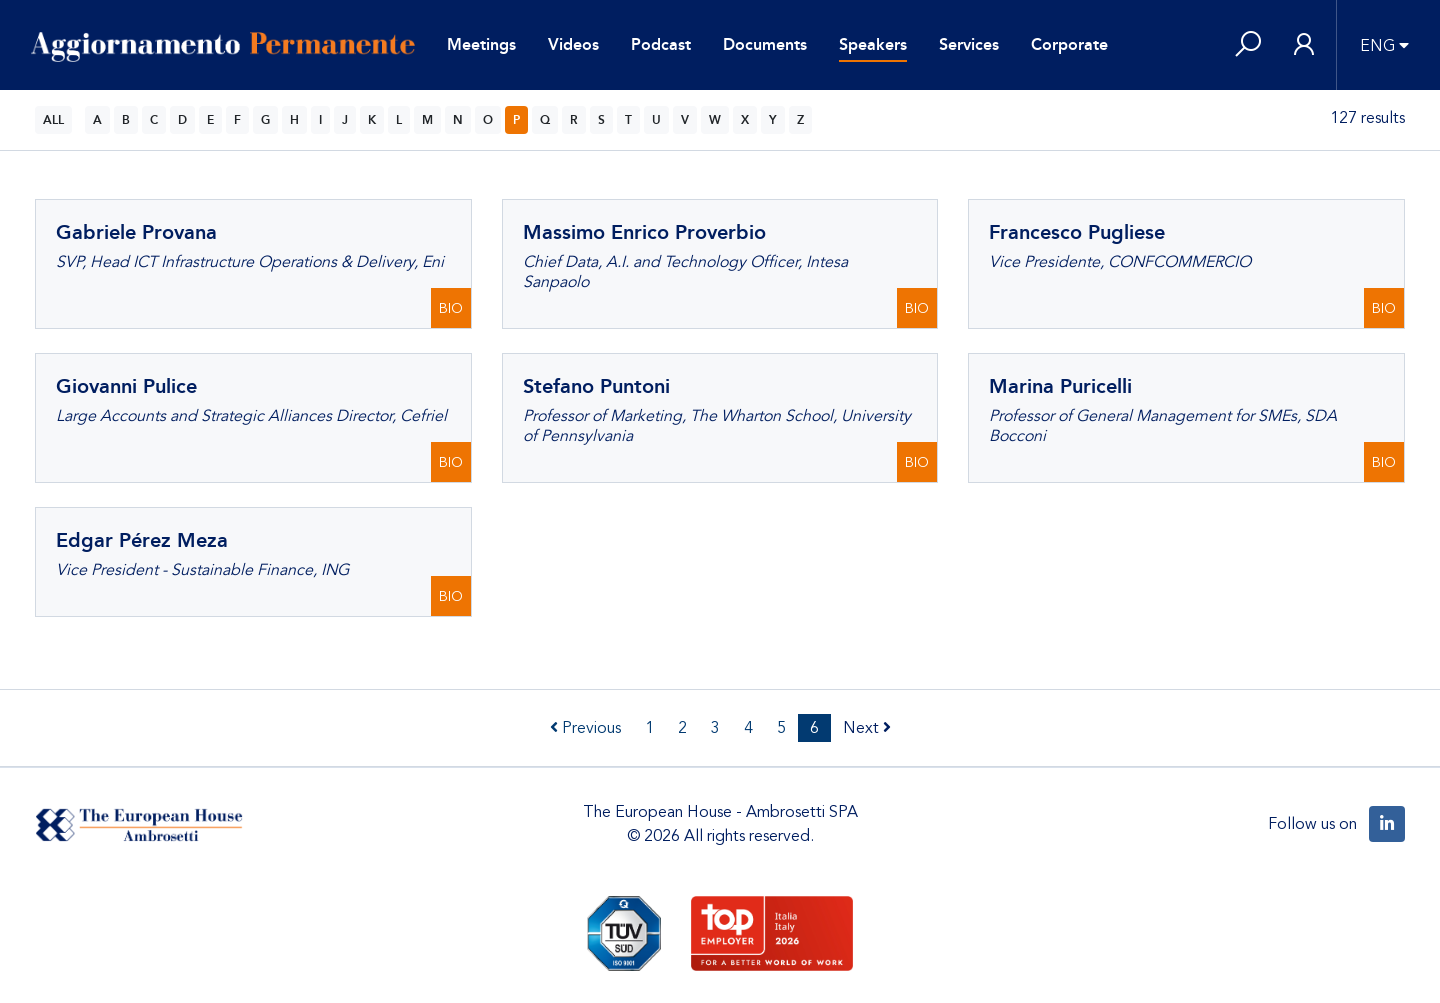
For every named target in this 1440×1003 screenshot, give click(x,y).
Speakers (873, 44)
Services (969, 44)
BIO (451, 308)
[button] (1248, 45)
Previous (585, 728)
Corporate (1069, 44)
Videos (573, 44)
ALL (53, 120)
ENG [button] (1377, 46)
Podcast (661, 44)
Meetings (481, 44)
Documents (765, 44)
